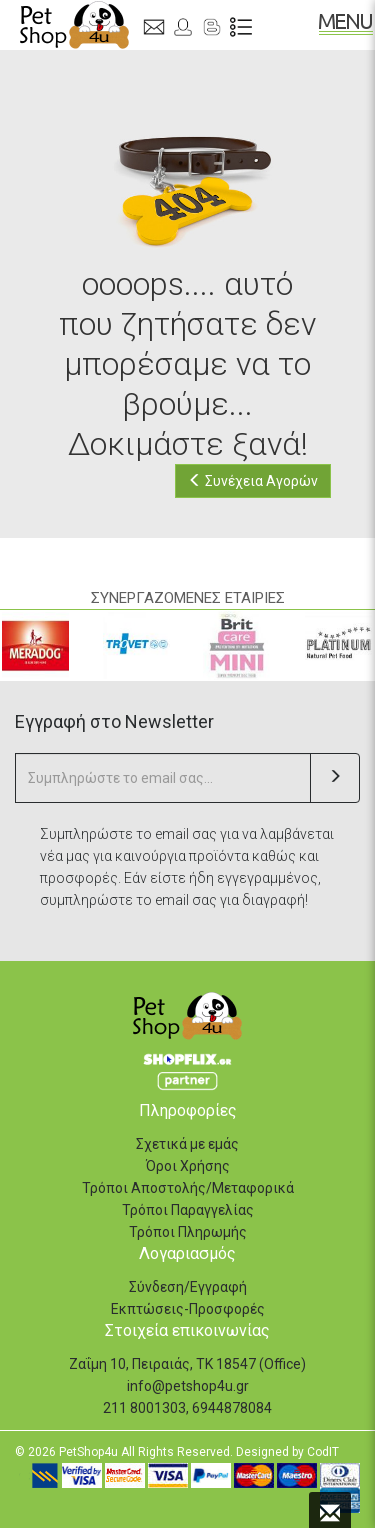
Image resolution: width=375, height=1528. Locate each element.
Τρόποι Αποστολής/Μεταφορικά (188, 1188)
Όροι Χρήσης (188, 1166)
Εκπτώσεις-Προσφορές (188, 1309)
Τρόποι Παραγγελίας (188, 1210)
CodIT (323, 1452)
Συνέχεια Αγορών (253, 481)
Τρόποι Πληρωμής (188, 1232)
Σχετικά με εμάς (187, 1144)
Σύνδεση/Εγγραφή (188, 1287)
